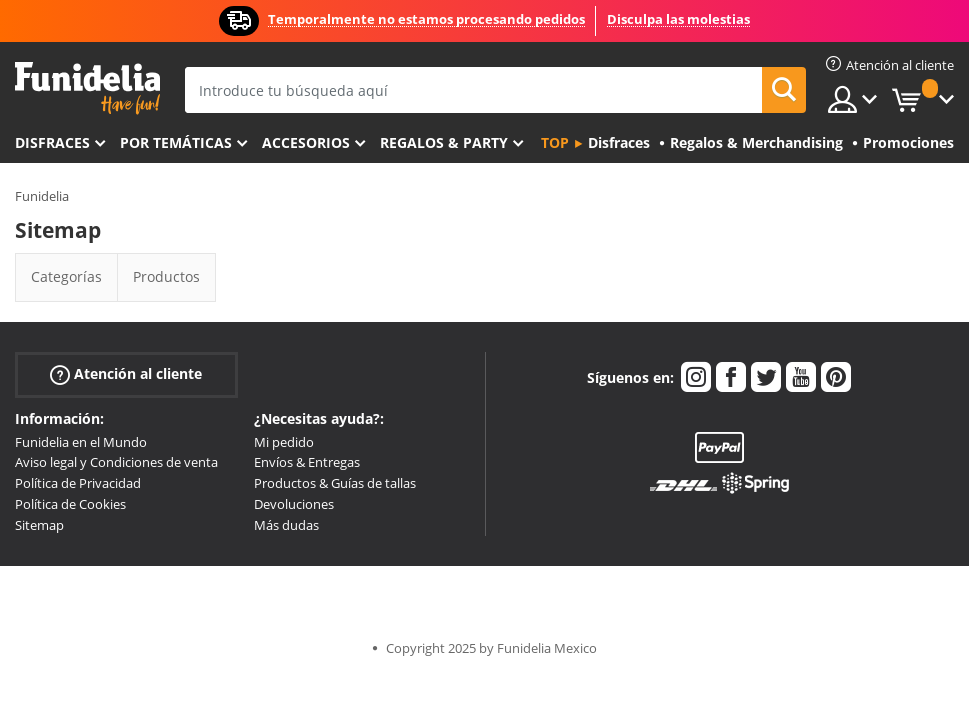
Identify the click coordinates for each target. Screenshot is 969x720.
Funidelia (42, 196)
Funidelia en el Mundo (81, 442)
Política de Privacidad (78, 483)
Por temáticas (176, 142)
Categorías (66, 276)
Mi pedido (284, 442)
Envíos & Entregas (307, 462)
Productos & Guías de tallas (335, 483)
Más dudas (286, 525)
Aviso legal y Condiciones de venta (116, 462)
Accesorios (306, 142)
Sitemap (39, 525)
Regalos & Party (444, 142)
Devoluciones (294, 504)
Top (555, 142)
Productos (166, 276)
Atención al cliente (126, 373)
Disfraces (52, 142)
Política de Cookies (70, 504)
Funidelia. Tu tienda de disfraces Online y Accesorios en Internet (87, 88)
